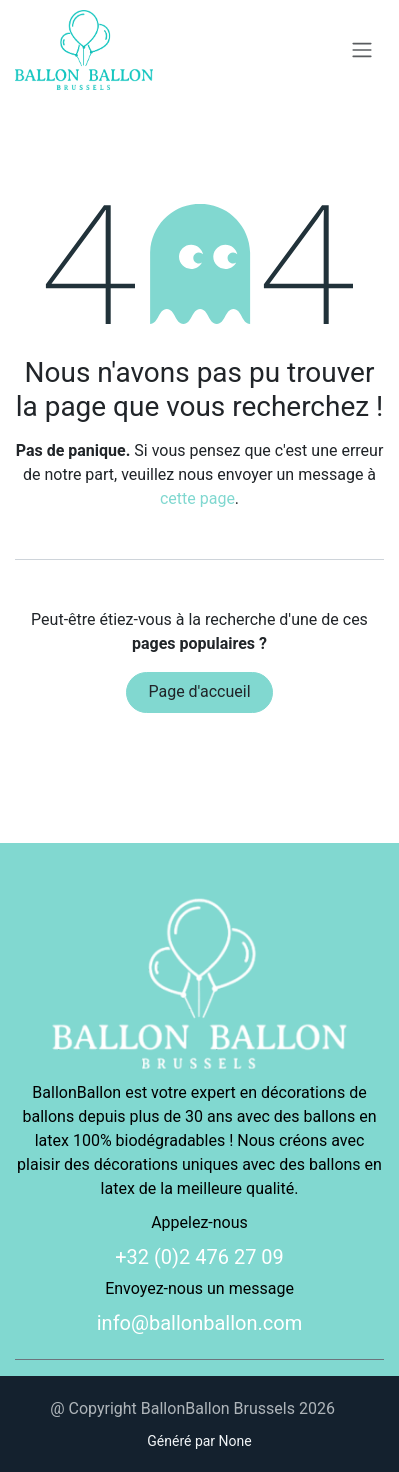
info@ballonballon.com (200, 1323)
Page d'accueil (199, 691)
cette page (197, 498)
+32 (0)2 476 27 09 (199, 1257)
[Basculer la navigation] (362, 50)
